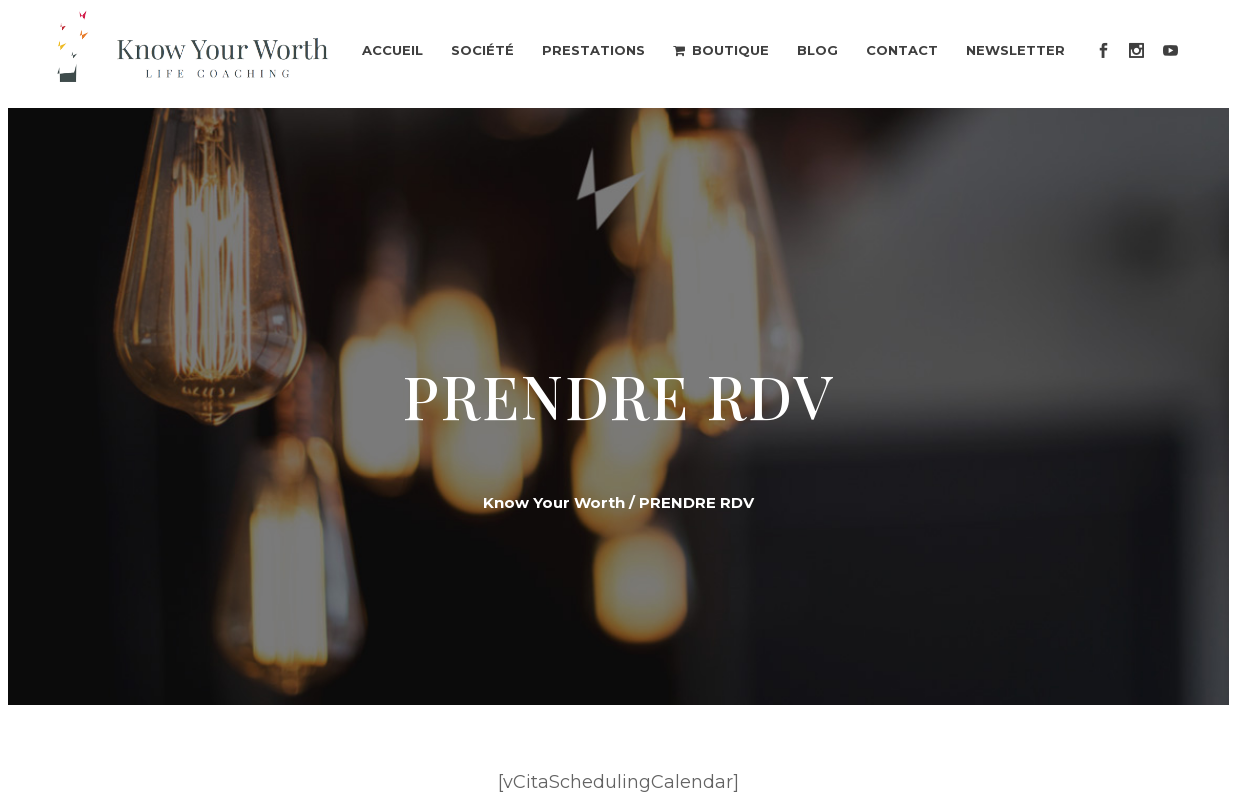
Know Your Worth (554, 502)
